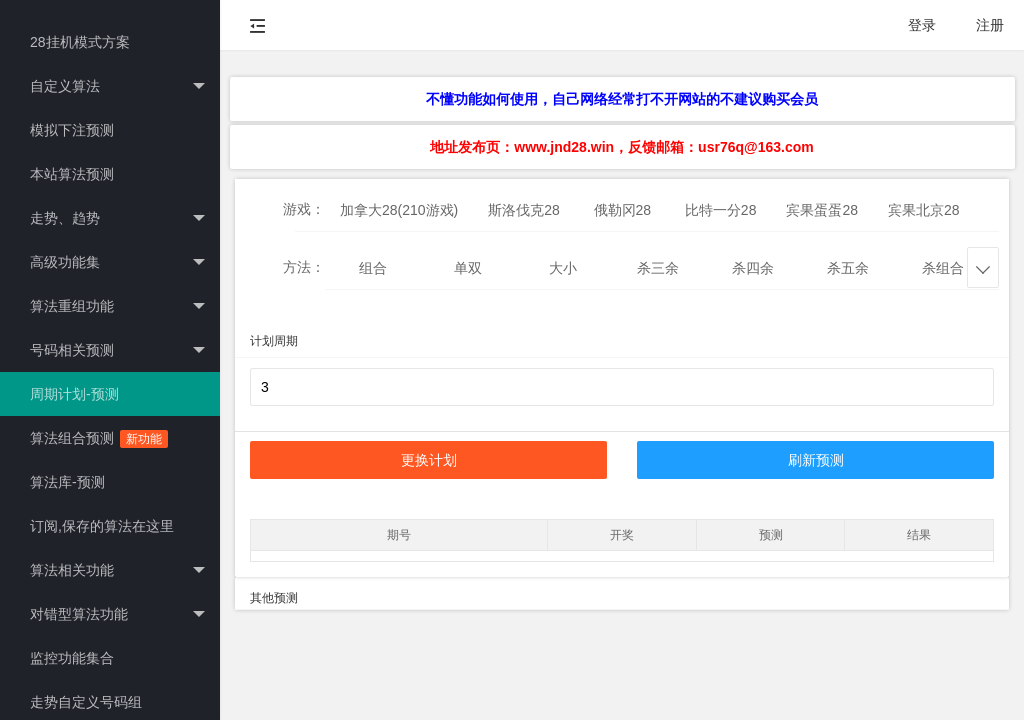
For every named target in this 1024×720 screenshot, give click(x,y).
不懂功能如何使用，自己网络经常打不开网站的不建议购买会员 (622, 99)
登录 (922, 25)
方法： (304, 267)
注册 (990, 25)
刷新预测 (816, 460)
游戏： (304, 209)
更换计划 (429, 460)
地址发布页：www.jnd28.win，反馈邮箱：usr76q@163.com (621, 147)
